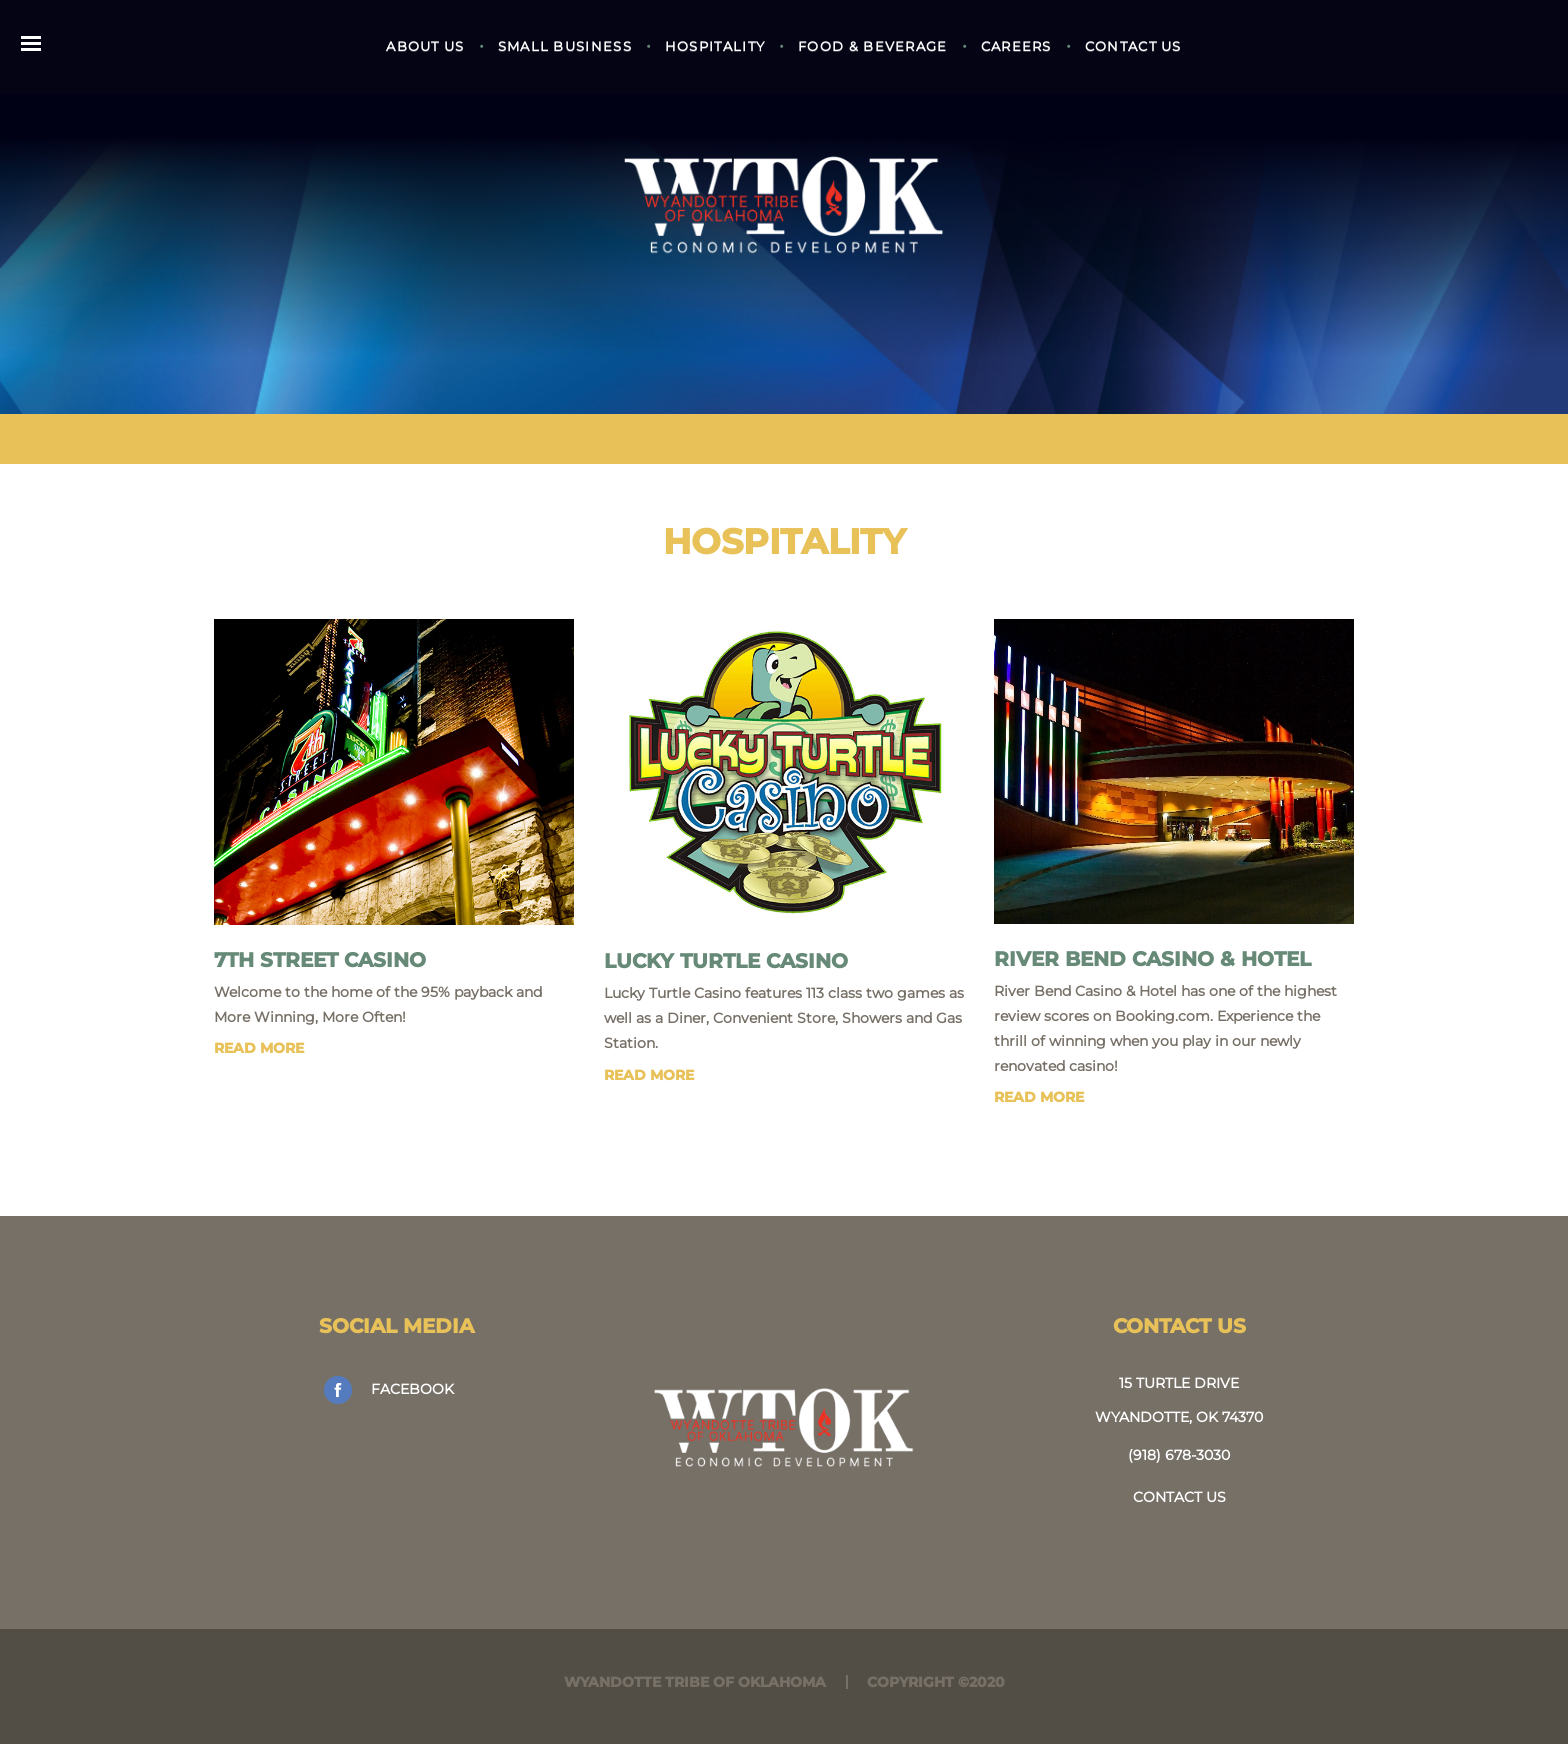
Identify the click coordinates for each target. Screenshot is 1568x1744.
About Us (425, 46)
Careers (1016, 46)
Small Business (565, 46)
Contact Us (1133, 46)
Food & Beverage (873, 46)
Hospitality (715, 46)
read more (259, 1048)
